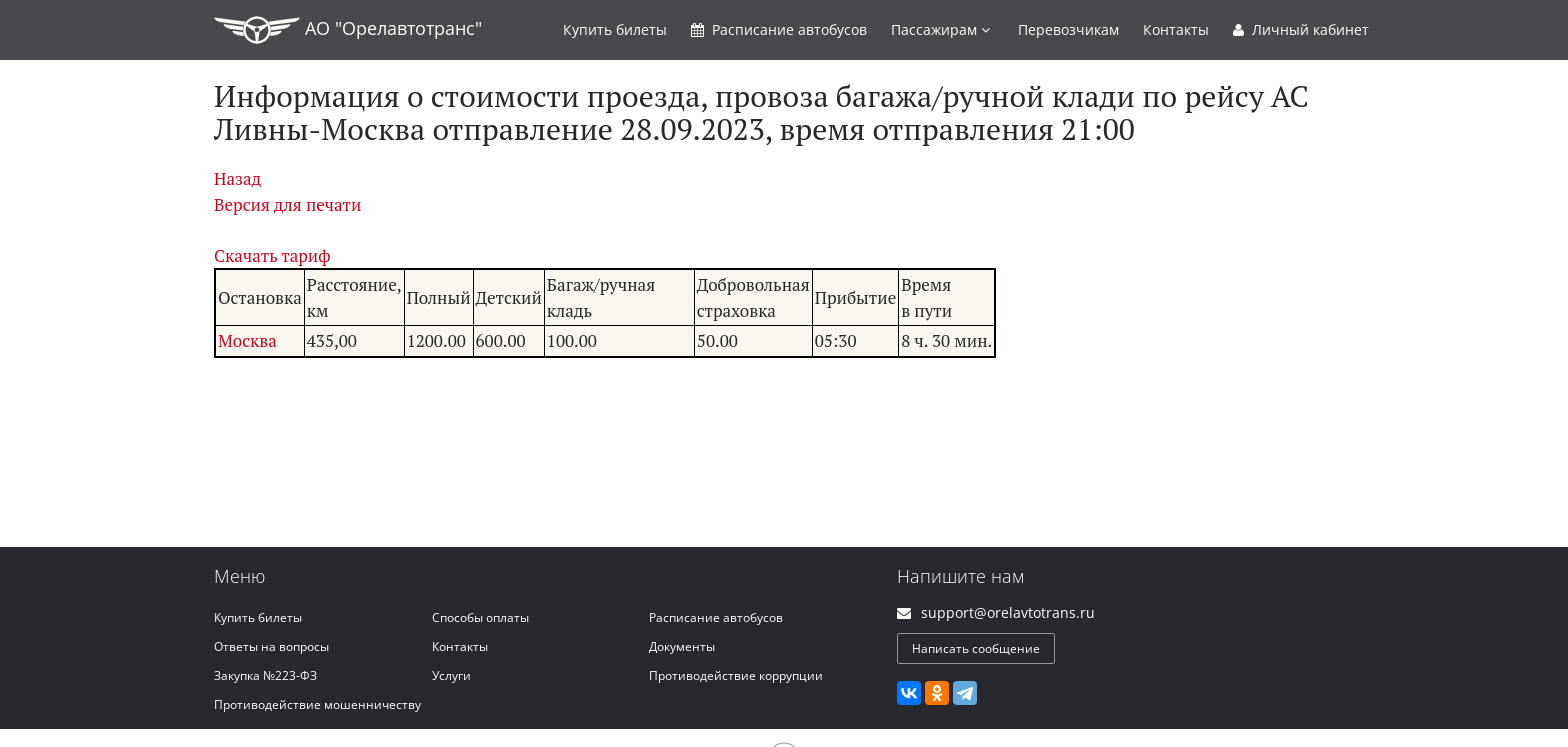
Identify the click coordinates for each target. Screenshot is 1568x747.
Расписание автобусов (716, 617)
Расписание (779, 29)
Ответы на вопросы (271, 646)
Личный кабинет (1301, 29)
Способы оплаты (480, 617)
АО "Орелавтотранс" (348, 30)
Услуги (451, 675)
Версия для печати (287, 204)
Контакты (1176, 29)
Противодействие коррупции (736, 675)
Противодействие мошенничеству (317, 704)
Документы (682, 646)
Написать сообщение (976, 648)
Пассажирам (940, 29)
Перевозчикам (1068, 29)
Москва (247, 340)
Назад (237, 178)
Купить (615, 29)
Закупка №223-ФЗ (265, 675)
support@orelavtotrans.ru (1008, 612)
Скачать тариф (272, 255)
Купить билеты (258, 617)
